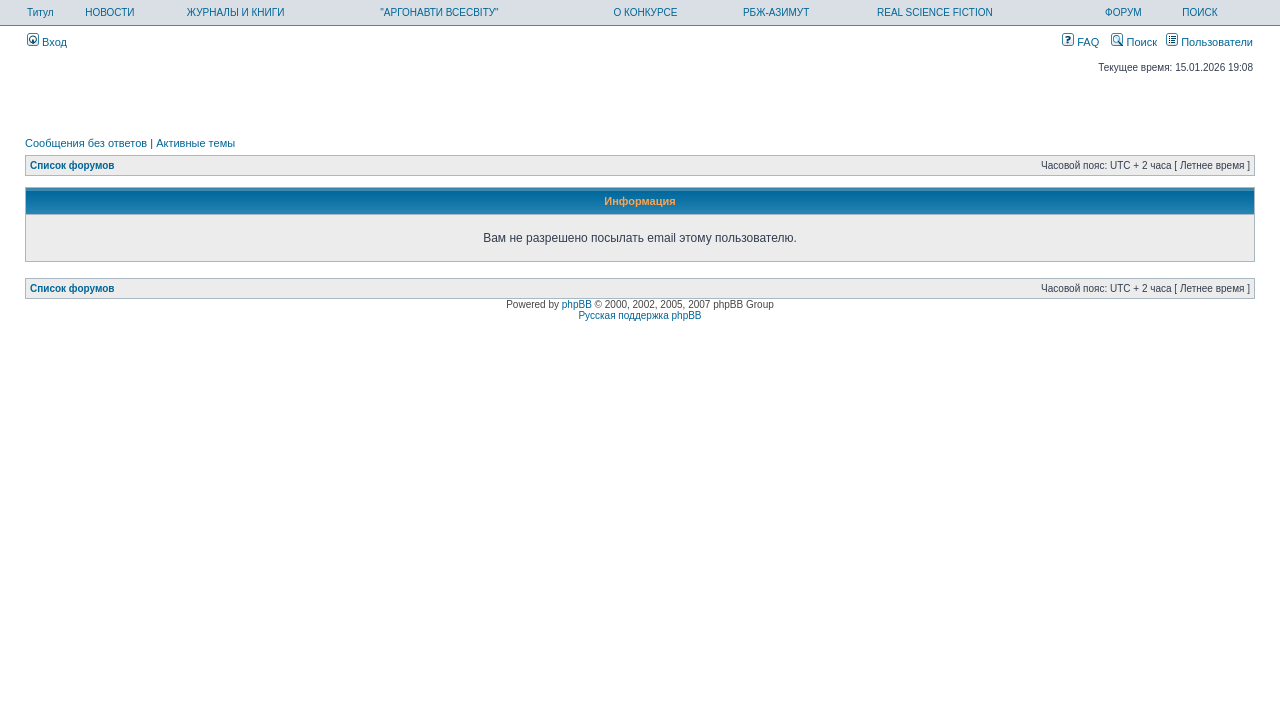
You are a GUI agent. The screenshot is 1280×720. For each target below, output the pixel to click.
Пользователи (1209, 42)
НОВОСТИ (109, 12)
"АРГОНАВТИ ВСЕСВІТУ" (439, 12)
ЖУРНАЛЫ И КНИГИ (236, 12)
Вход (47, 42)
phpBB (577, 304)
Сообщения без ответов (86, 143)
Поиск (1134, 42)
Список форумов (72, 165)
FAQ (1080, 42)
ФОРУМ (1123, 12)
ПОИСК (1199, 12)
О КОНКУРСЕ (645, 12)
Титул (40, 12)
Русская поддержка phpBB (639, 315)
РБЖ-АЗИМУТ (776, 12)
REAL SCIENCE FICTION (935, 12)
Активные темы (195, 143)
